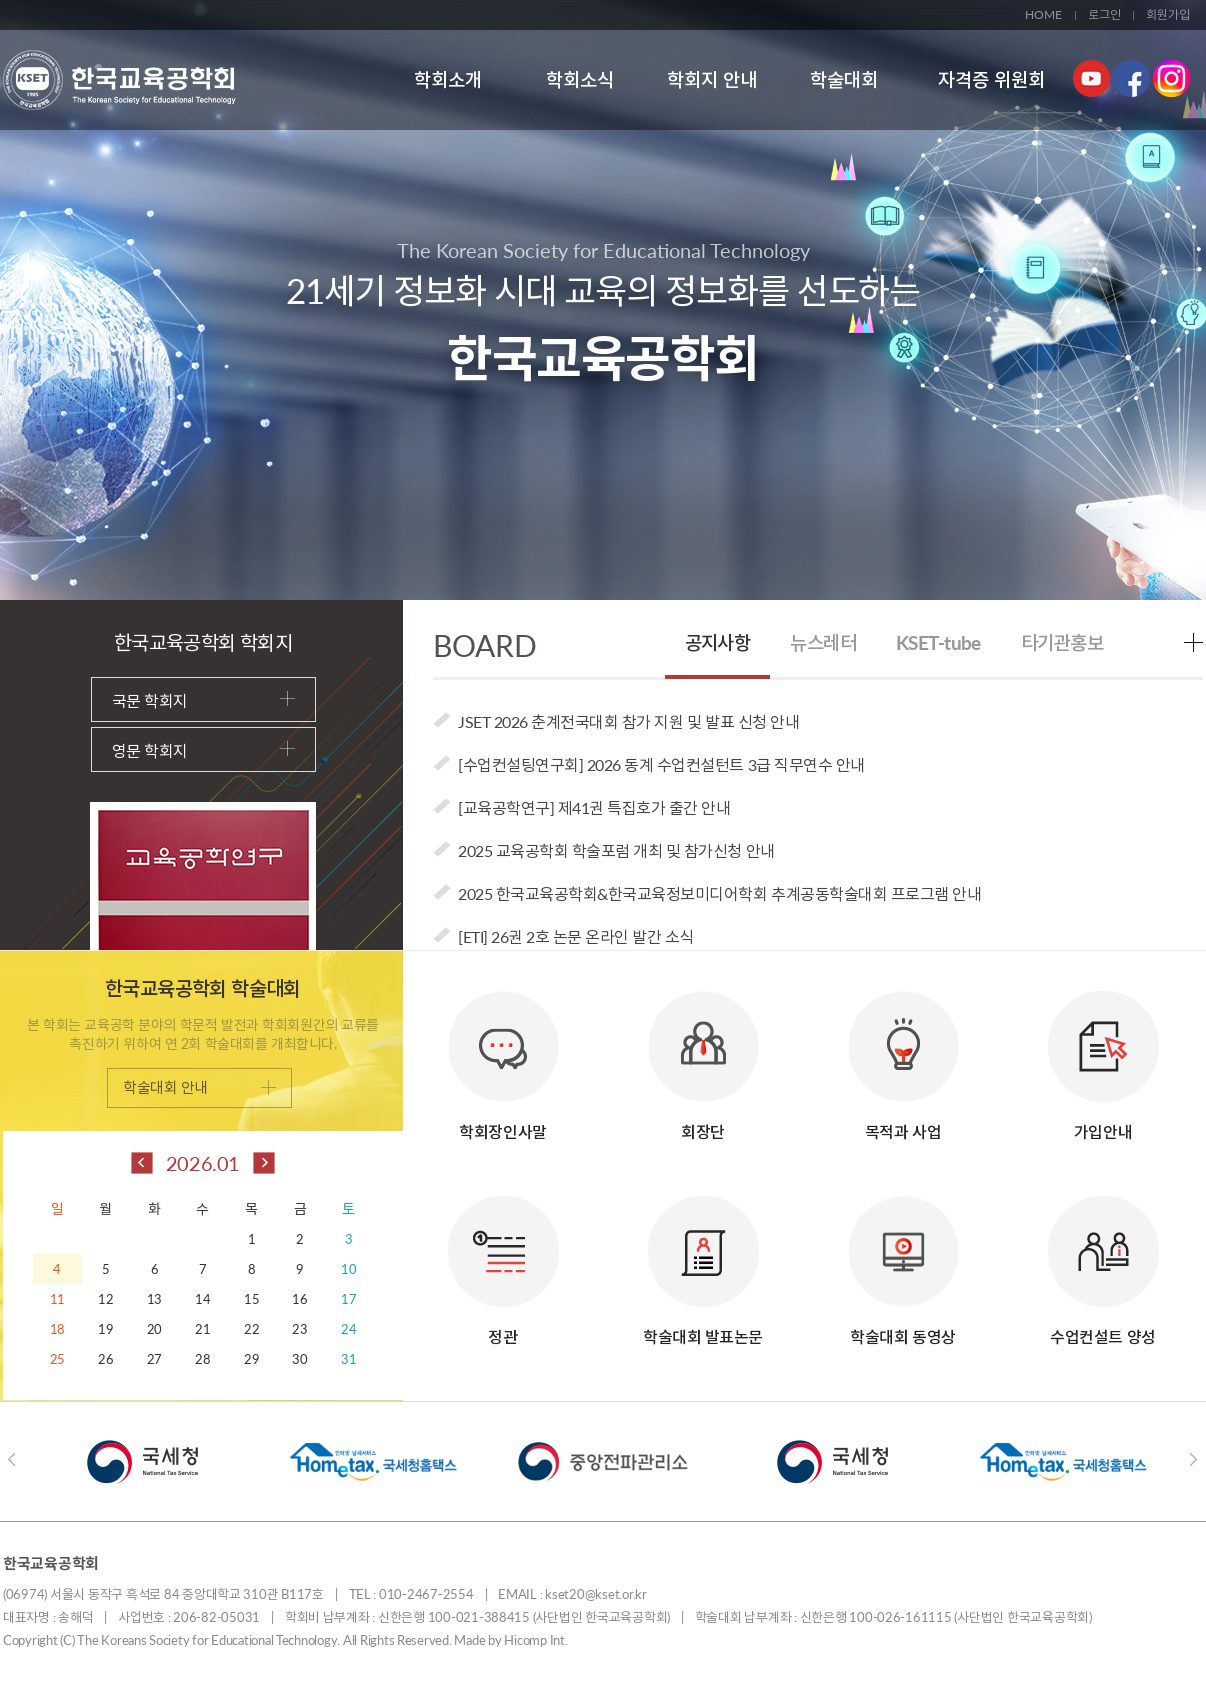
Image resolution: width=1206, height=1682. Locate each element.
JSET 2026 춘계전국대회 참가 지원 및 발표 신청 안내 (628, 721)
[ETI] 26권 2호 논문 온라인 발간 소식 (576, 936)
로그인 (1104, 14)
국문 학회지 (203, 700)
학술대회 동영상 (903, 1261)
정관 (503, 1261)
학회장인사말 (503, 1056)
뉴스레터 (823, 642)
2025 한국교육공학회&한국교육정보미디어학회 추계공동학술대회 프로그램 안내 (719, 893)
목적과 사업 (903, 1056)
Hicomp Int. (535, 1640)
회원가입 (1168, 14)
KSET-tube (938, 642)
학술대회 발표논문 (703, 1261)
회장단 (703, 1056)
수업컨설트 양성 (1103, 1261)
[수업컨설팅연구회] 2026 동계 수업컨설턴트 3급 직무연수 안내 (661, 764)
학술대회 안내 (199, 1087)
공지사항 (718, 642)
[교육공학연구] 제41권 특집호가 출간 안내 (594, 807)
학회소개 (448, 79)
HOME (1043, 14)
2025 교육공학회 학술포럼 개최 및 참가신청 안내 (616, 850)
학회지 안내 (712, 79)
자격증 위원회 (991, 79)
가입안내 (1103, 1056)
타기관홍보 (1062, 642)
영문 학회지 (203, 750)
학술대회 (844, 79)
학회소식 (580, 79)
